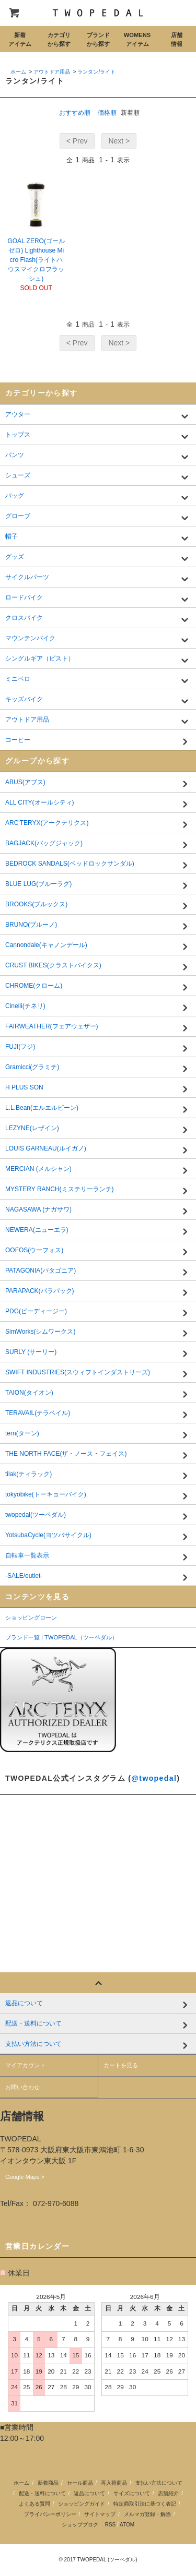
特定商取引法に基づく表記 (144, 2504)
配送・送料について (42, 2493)
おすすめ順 (74, 112)
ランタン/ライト (96, 72)
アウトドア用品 (51, 72)
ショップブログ (80, 2524)
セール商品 (80, 2483)
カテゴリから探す (59, 39)
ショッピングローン (31, 1617)
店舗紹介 (168, 2493)
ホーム (18, 72)
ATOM (127, 2524)
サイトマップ (100, 2514)
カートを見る (120, 2065)
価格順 (107, 112)
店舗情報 (176, 39)
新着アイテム (19, 39)
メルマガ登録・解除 (147, 2514)
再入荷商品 (114, 2483)
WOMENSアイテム (137, 39)
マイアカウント (25, 2065)
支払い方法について (158, 2483)
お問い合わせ (22, 2087)
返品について (89, 2493)
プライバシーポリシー (50, 2514)
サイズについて (131, 2493)
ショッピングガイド (81, 2504)
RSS (110, 2524)
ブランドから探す (98, 39)
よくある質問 (34, 2504)
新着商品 (48, 2483)
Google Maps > (24, 2177)
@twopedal (154, 1778)
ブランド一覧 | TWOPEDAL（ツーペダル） (61, 1637)
